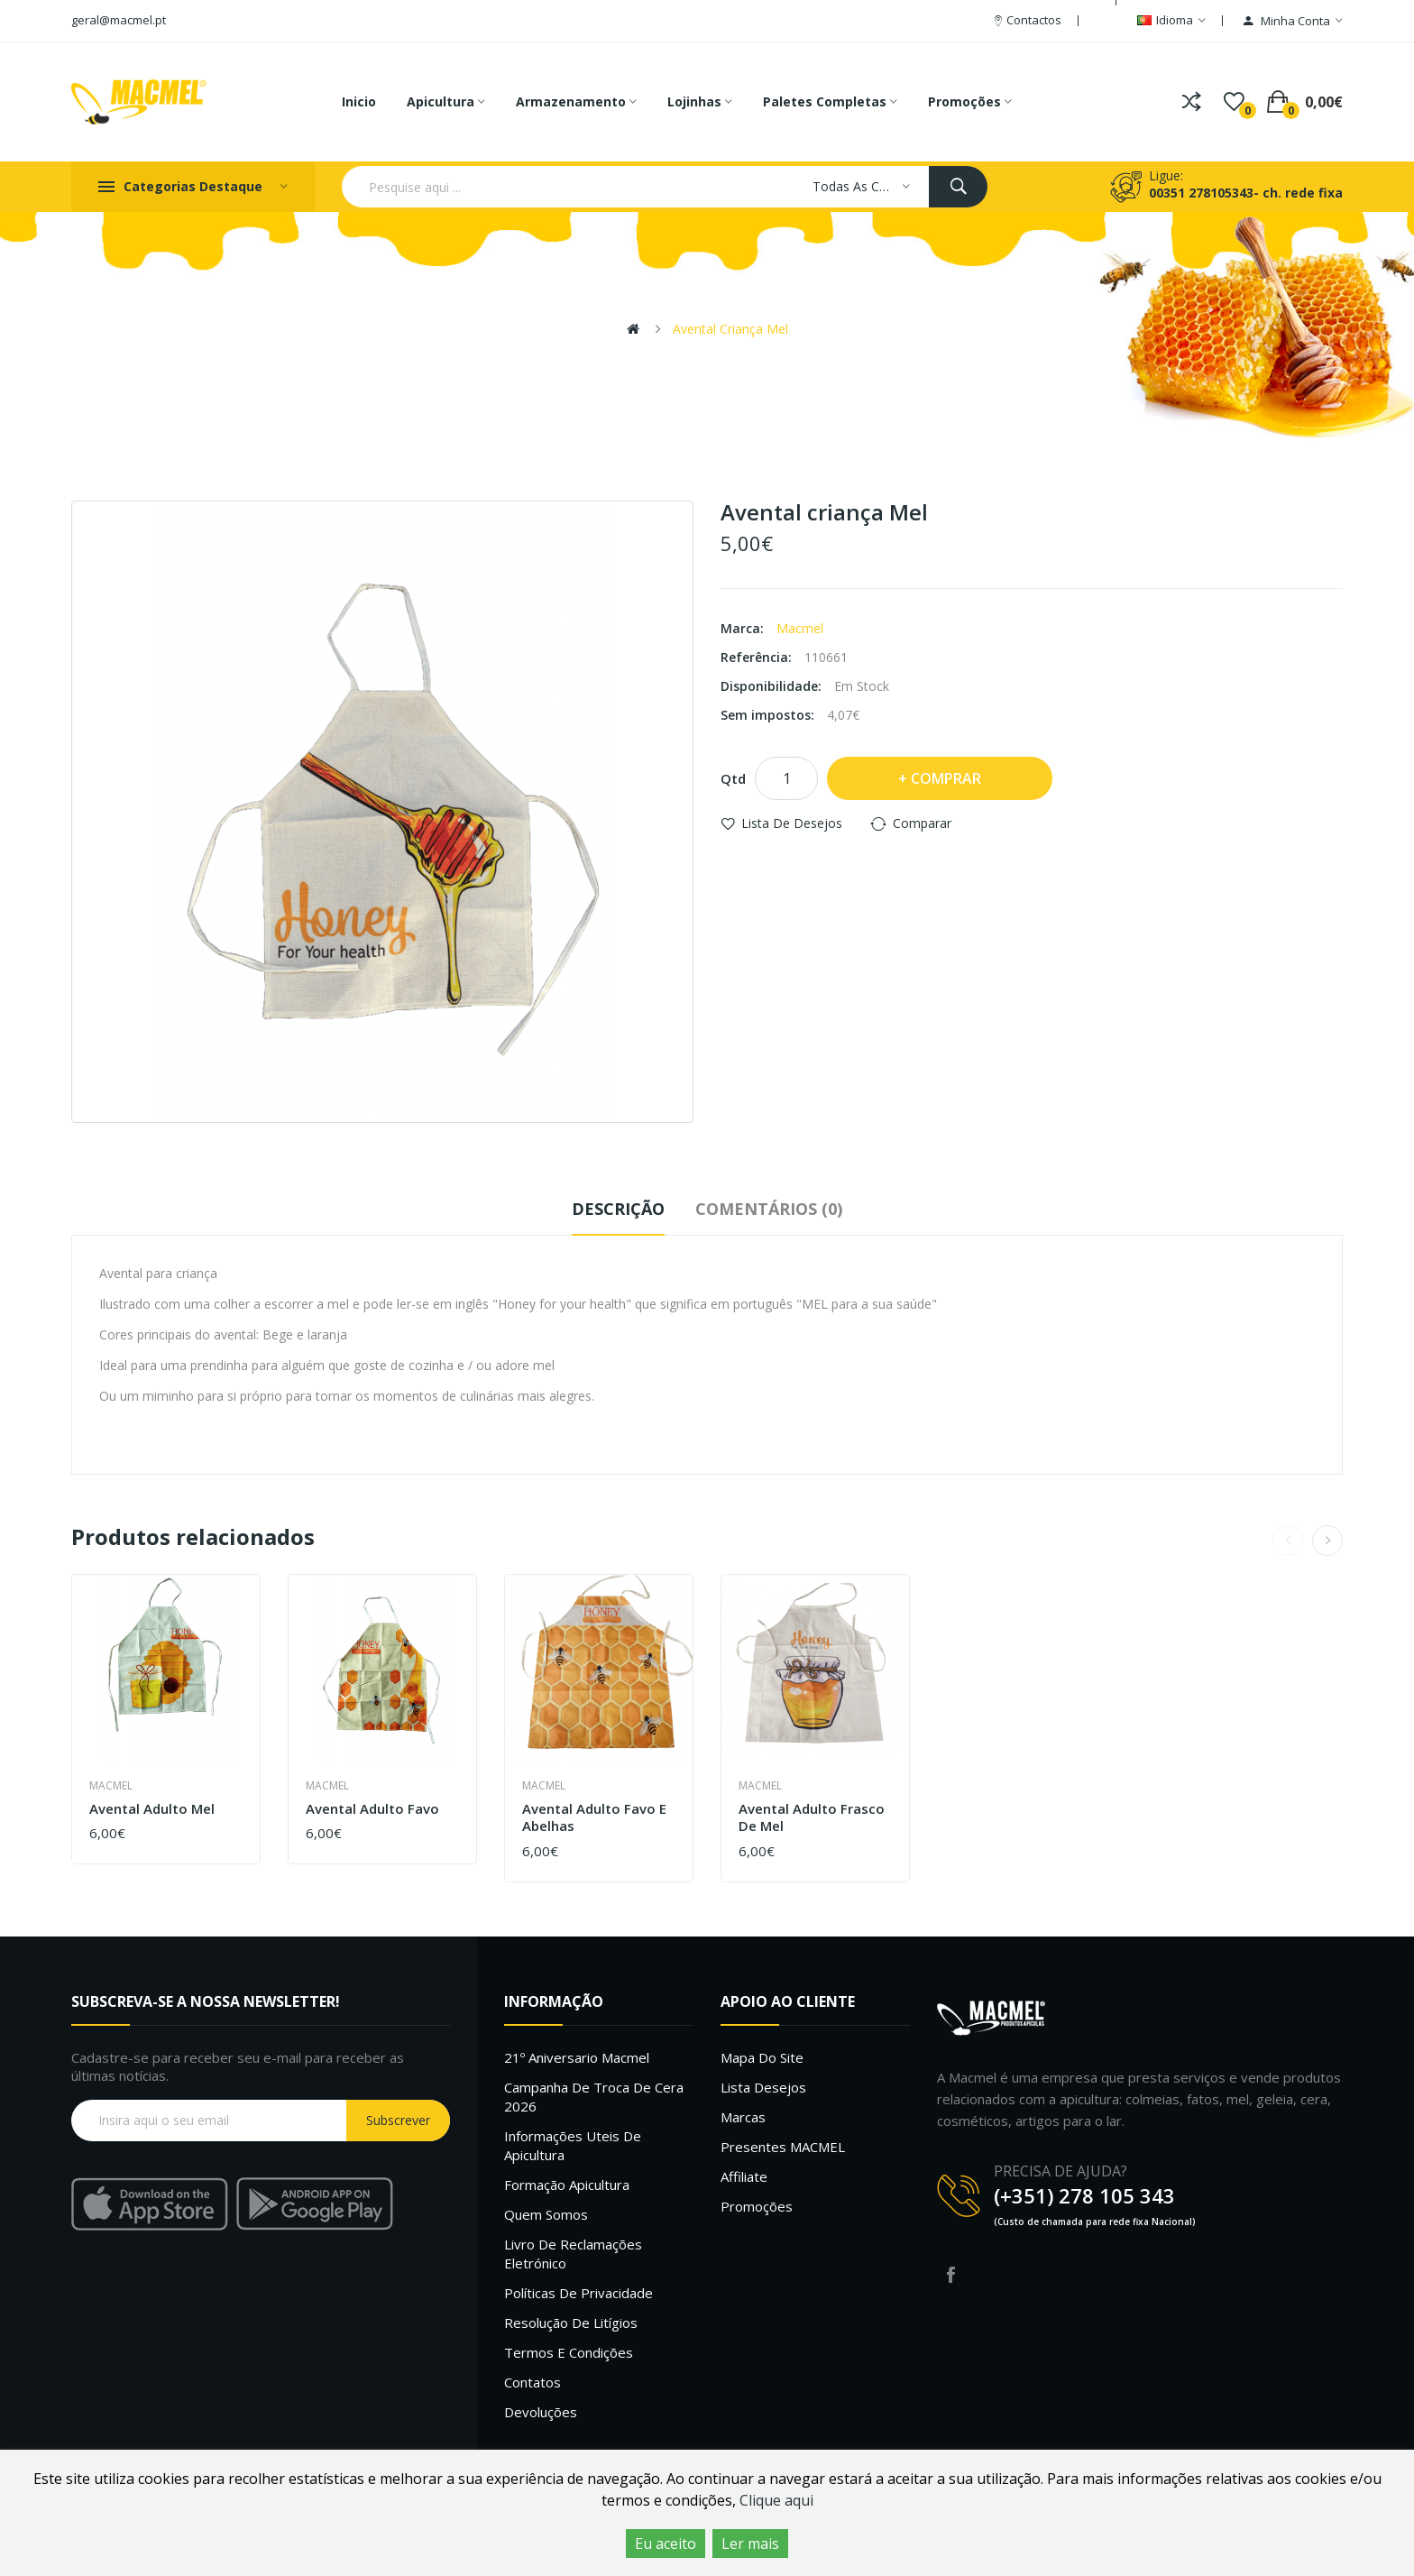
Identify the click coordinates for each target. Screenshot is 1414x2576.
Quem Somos (546, 2214)
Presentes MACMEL (783, 2147)
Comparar (922, 823)
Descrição (618, 1208)
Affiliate (744, 2176)
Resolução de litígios (571, 2323)
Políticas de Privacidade (578, 2293)
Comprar (946, 778)
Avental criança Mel (730, 328)
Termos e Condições (568, 2352)
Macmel (799, 628)
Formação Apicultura (566, 2185)
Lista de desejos (791, 823)
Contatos (532, 2382)
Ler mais (750, 2543)
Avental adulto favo (372, 1808)
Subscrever (398, 2120)
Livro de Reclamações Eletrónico (573, 2253)
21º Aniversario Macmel (576, 2057)
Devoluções (540, 2412)
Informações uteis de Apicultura (572, 2145)
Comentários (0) (768, 1208)
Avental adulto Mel (152, 1808)
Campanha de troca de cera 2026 (594, 2096)
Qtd (733, 778)
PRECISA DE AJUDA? (1060, 2171)
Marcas (743, 2117)
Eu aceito (665, 2543)
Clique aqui (776, 2500)
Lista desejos (763, 2087)
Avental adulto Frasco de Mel (812, 1817)
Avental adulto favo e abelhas (594, 1817)
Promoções (757, 2206)
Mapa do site (762, 2057)
